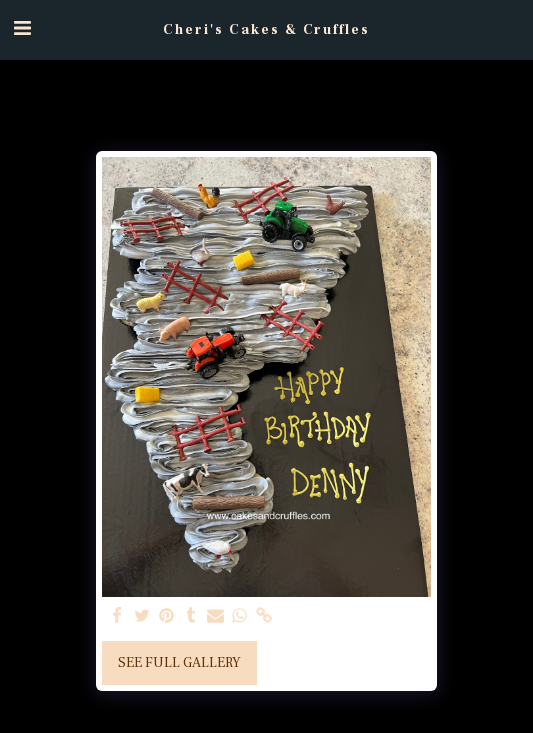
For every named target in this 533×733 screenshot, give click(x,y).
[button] (22, 29)
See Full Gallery (179, 663)
